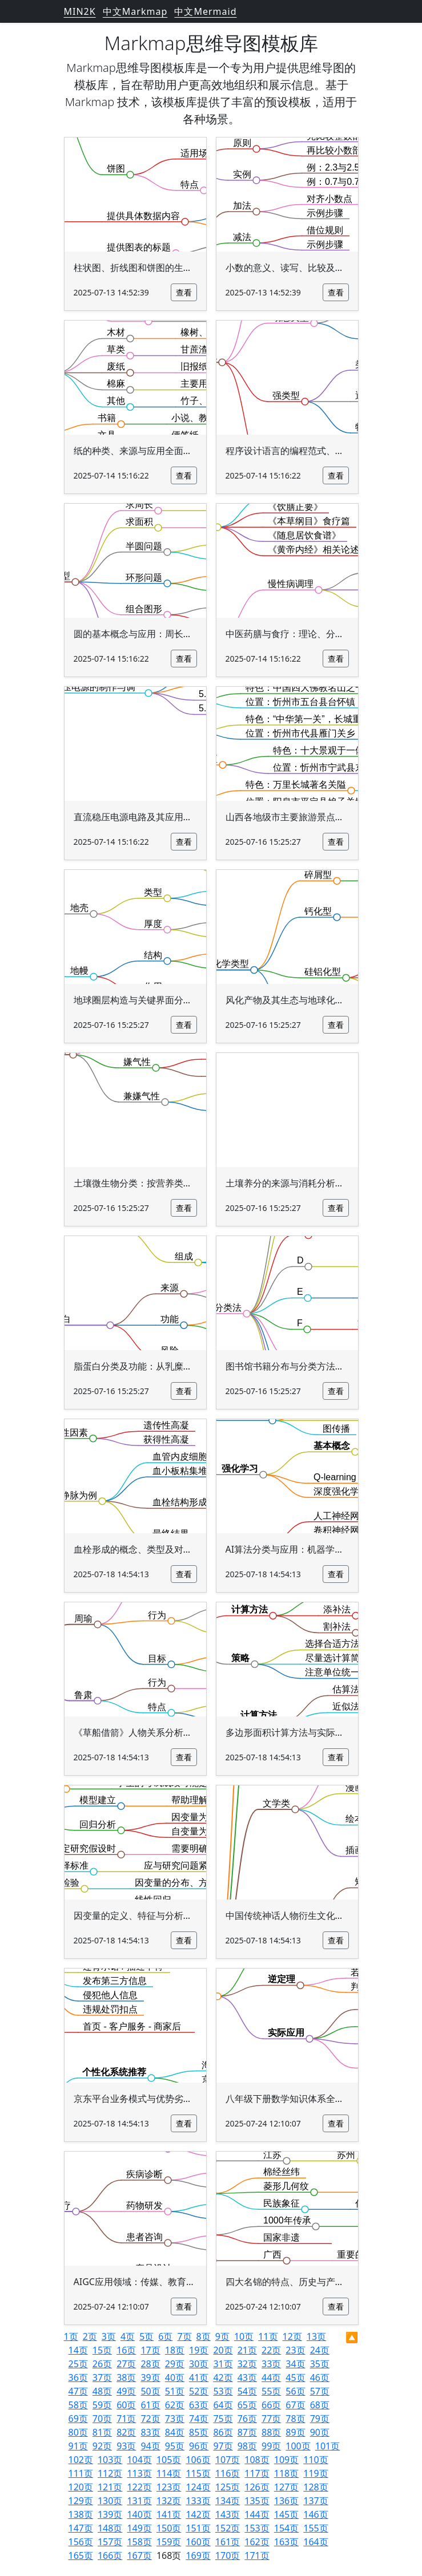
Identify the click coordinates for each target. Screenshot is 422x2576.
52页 (198, 2391)
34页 (295, 2364)
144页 (256, 2514)
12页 (292, 2336)
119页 (315, 2473)
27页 (126, 2364)
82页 (126, 2432)
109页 (286, 2459)
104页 (139, 2459)
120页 (81, 2487)
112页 (110, 2473)
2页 (90, 2336)
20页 (222, 2350)
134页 (227, 2500)
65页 (247, 2405)
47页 (78, 2391)
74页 (198, 2418)
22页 (271, 2350)
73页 (174, 2418)
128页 (315, 2487)
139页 (110, 2514)
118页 (286, 2473)
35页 (319, 2364)
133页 (198, 2500)
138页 (81, 2514)
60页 (126, 2405)
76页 (247, 2418)
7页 (184, 2336)
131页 (139, 2500)
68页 (319, 2405)
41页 (198, 2377)
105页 (168, 2459)
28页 (150, 2364)
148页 (110, 2528)
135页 (256, 2500)
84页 (174, 2432)
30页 (198, 2364)
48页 (102, 2391)
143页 (227, 2514)
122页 (139, 2487)
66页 (271, 2405)
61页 (150, 2405)
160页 (198, 2542)
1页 (71, 2336)
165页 (81, 2555)
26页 (102, 2364)
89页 (295, 2432)
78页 (295, 2418)
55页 (271, 2391)
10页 (244, 2336)
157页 (110, 2542)
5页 (146, 2336)
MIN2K (80, 11)
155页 (315, 2528)
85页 (198, 2432)
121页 (110, 2487)
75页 (222, 2418)
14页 (78, 2350)
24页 (319, 2350)
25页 (78, 2364)
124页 (198, 2487)
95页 (174, 2446)
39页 (150, 2377)
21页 (247, 2350)
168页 (168, 2555)
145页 (286, 2514)
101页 (327, 2446)
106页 (198, 2459)
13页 (316, 2336)
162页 (256, 2542)
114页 (168, 2473)
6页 (165, 2336)
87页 (247, 2432)
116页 (227, 2473)
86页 (222, 2432)
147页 (81, 2528)
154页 (286, 2528)
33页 (271, 2364)
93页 (126, 2446)
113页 (139, 2473)
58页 (78, 2405)
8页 (203, 2336)
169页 (198, 2555)
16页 (126, 2350)
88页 (271, 2432)
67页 (295, 2405)
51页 (174, 2391)
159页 (168, 2542)
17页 (150, 2350)
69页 (78, 2418)
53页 (222, 2391)
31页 (222, 2364)
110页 (315, 2459)
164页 (315, 2542)
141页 (168, 2514)
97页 (222, 2446)
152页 (227, 2528)
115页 (198, 2473)
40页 (174, 2377)
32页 (247, 2364)
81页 (102, 2432)
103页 (110, 2459)
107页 (227, 2459)
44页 (271, 2377)
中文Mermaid (205, 11)
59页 (102, 2405)
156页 (81, 2542)
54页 (247, 2391)
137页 (315, 2500)
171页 (256, 2555)
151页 (198, 2528)
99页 (271, 2446)
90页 (319, 2432)
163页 (286, 2542)
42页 (222, 2377)
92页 (102, 2446)
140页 (139, 2514)
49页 (126, 2391)
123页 (168, 2487)
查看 (184, 292)
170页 (227, 2555)
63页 (198, 2405)
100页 (298, 2446)
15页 (102, 2350)
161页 (227, 2542)
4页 (127, 2336)
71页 (126, 2418)
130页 (110, 2500)
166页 (110, 2555)
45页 (295, 2377)
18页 (174, 2350)
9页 (222, 2336)
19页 (198, 2350)
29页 (174, 2364)
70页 (102, 2418)
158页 (139, 2542)
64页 (222, 2405)
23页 (295, 2350)
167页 (139, 2555)
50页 (150, 2391)
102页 (81, 2459)
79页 (319, 2418)
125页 (227, 2487)
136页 (286, 2500)
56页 (295, 2391)
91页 (78, 2446)
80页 (78, 2432)
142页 (198, 2514)
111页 (81, 2473)
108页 (256, 2459)
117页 (256, 2473)
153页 (256, 2528)
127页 (286, 2487)
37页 (102, 2377)
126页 (256, 2487)
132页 (168, 2500)
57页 (319, 2391)
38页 (126, 2377)
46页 (319, 2377)
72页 (150, 2418)
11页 (268, 2336)
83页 (150, 2432)
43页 (247, 2377)
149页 (139, 2528)
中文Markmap (135, 11)
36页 (78, 2377)
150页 (168, 2528)
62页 (174, 2405)
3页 (109, 2336)
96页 (198, 2446)
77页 (271, 2418)
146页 (315, 2514)
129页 (81, 2500)
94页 (150, 2446)
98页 (247, 2446)
